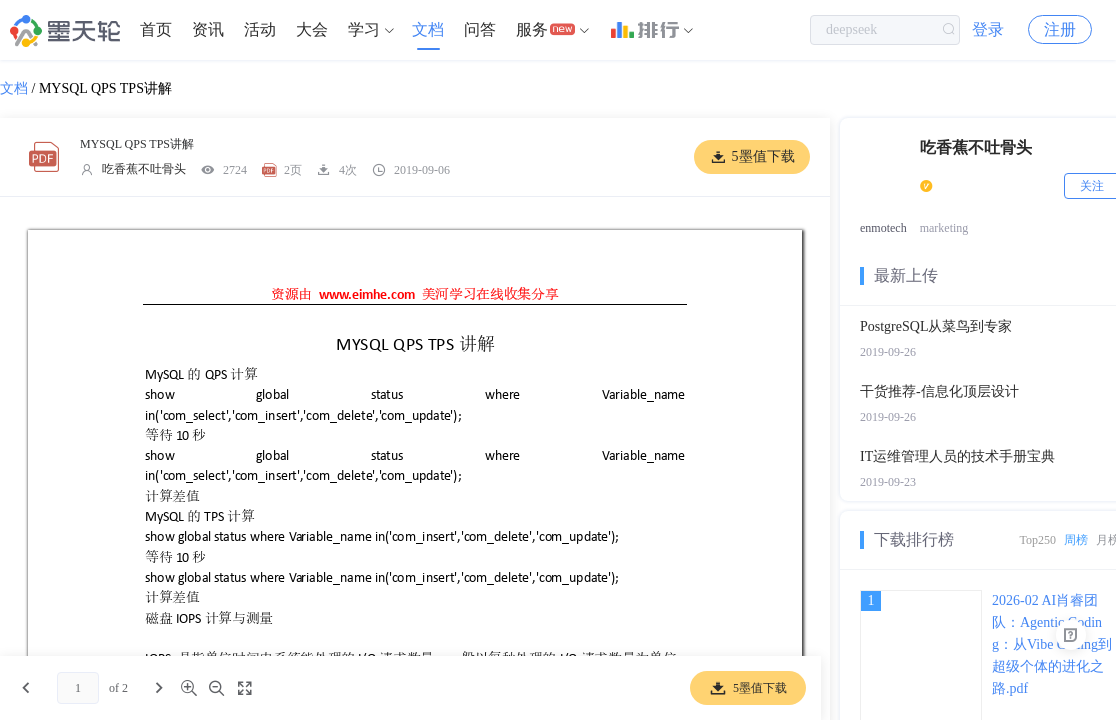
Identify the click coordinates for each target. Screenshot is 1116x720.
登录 (988, 29)
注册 (1060, 29)
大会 (312, 29)
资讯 (208, 29)
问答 (480, 29)
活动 (260, 29)
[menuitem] (156, 30)
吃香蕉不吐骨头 (144, 169)
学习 (364, 29)
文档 (428, 29)
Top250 (1038, 540)
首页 (156, 29)
